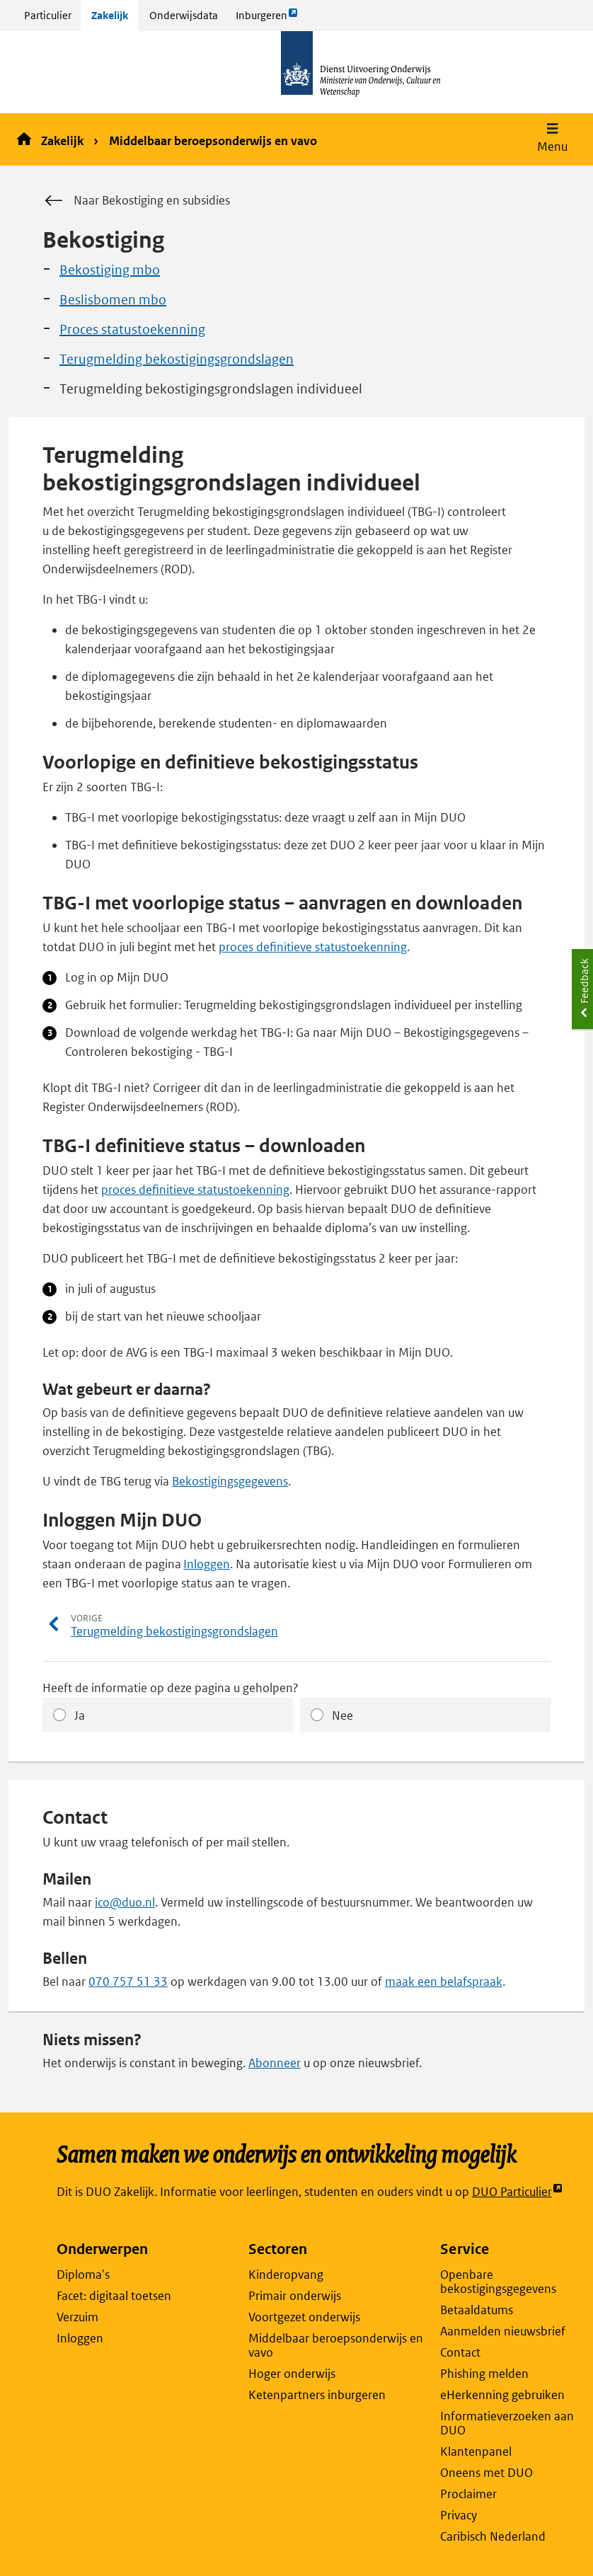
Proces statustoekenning (132, 329)
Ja (79, 1715)
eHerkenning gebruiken (502, 2395)
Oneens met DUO (486, 2472)
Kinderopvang (285, 2274)
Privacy (458, 2515)
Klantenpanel (476, 2451)
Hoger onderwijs (291, 2373)
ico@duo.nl (125, 1902)
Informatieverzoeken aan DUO (507, 2423)
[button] (552, 139)
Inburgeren (267, 18)
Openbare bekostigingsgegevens (498, 2281)
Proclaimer (468, 2494)
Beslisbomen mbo (112, 300)
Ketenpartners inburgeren (317, 2395)
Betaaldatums (476, 2310)
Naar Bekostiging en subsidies (136, 201)
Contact (460, 2352)
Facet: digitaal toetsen (114, 2296)
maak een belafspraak (443, 1981)
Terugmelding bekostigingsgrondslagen (176, 359)
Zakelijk (109, 15)
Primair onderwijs (294, 2296)
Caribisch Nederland (493, 2536)
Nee (342, 1715)
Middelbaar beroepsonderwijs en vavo (213, 141)
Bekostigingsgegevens (230, 1481)
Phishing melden (484, 2373)
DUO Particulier (517, 2192)
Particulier (47, 15)
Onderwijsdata (183, 15)
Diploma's (83, 2274)
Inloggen (206, 1564)
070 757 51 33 (128, 1981)
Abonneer (274, 2063)
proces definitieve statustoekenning (313, 947)
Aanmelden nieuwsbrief (502, 2331)
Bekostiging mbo (109, 270)
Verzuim (77, 2317)
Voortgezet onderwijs (304, 2317)
